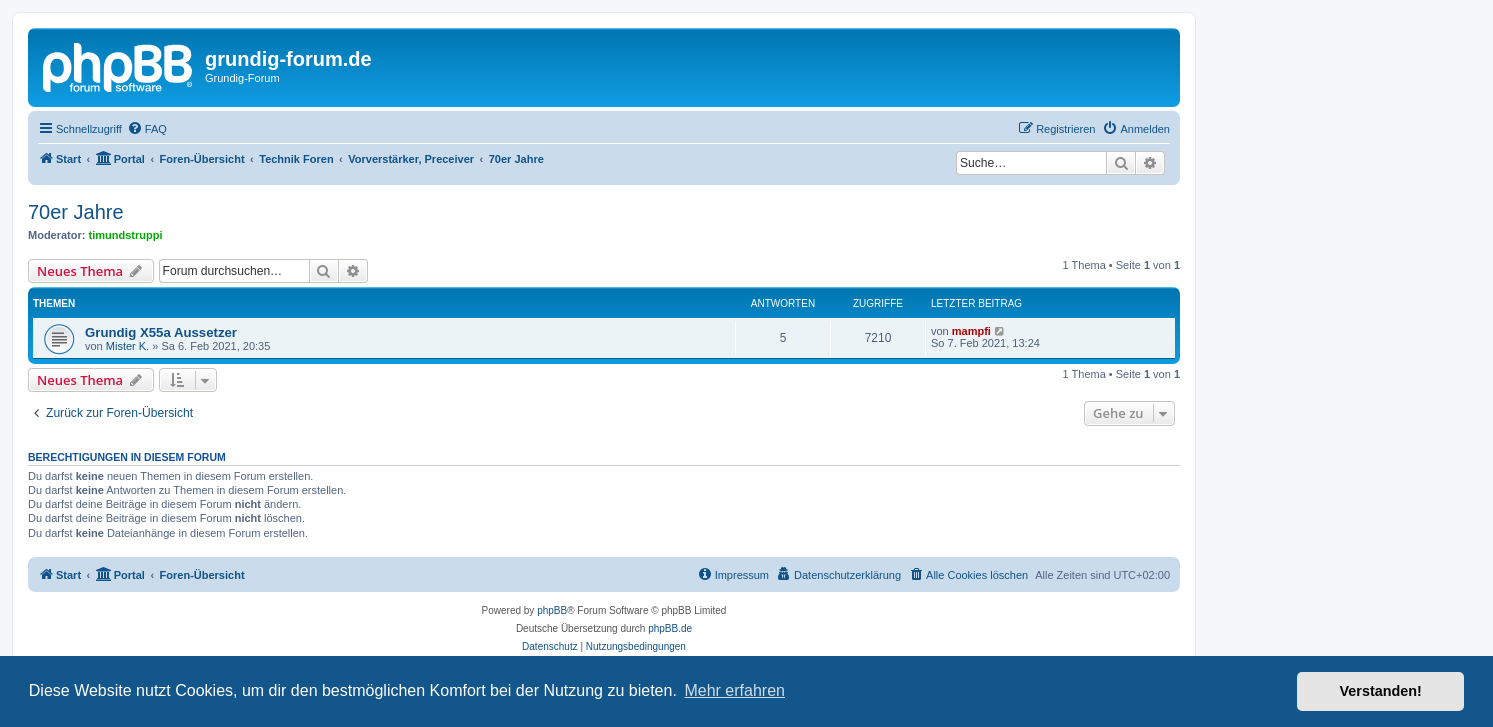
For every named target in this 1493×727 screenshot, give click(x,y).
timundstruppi (126, 235)
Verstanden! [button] (1381, 691)
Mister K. (127, 346)
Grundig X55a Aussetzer (161, 332)
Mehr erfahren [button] (734, 690)
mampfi (971, 331)
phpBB (552, 610)
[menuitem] (147, 129)
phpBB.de (670, 628)
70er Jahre (76, 212)
